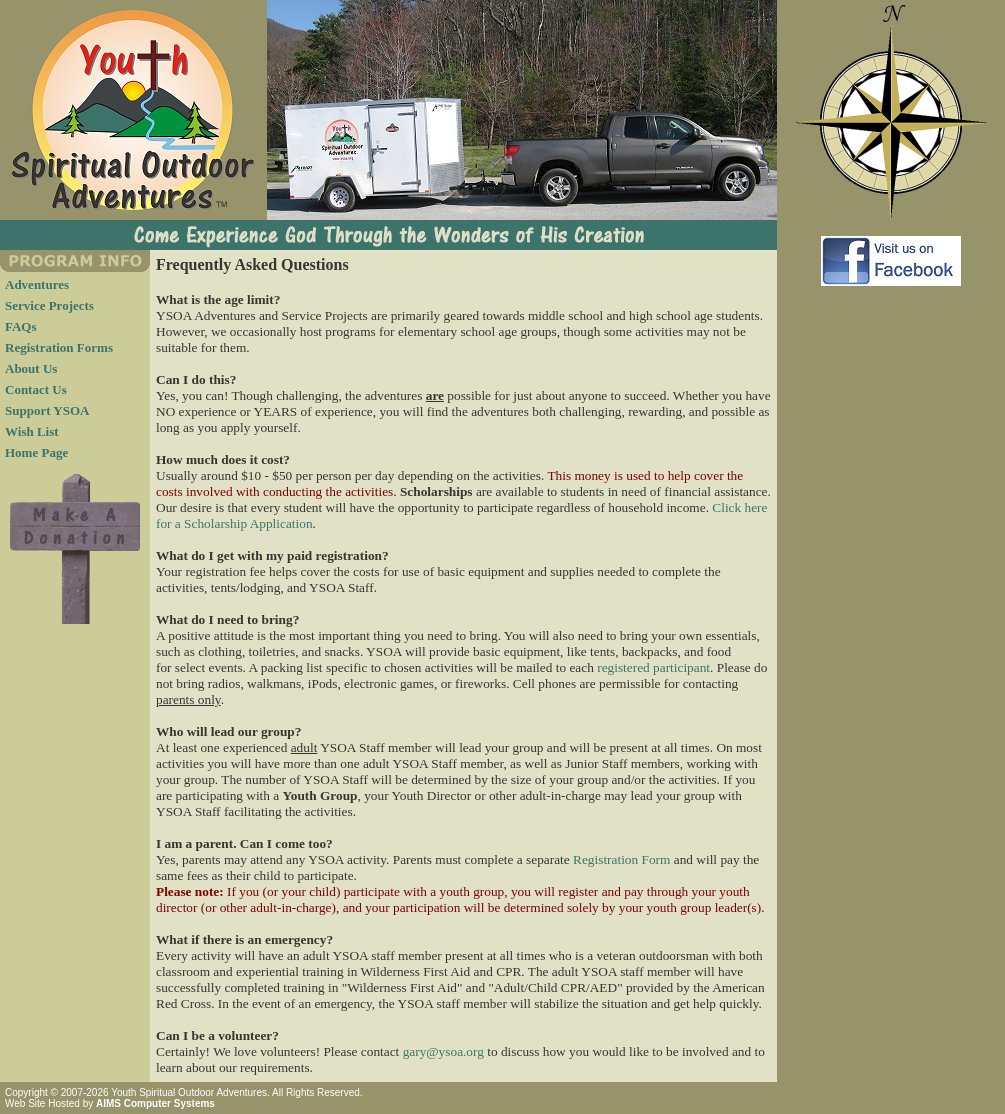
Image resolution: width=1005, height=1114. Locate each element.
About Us (31, 368)
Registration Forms (59, 347)
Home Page (36, 452)
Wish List (32, 431)
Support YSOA (47, 410)
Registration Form (621, 859)
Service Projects (49, 305)
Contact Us (36, 389)
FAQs (21, 326)
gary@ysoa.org (443, 1051)
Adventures (37, 284)
